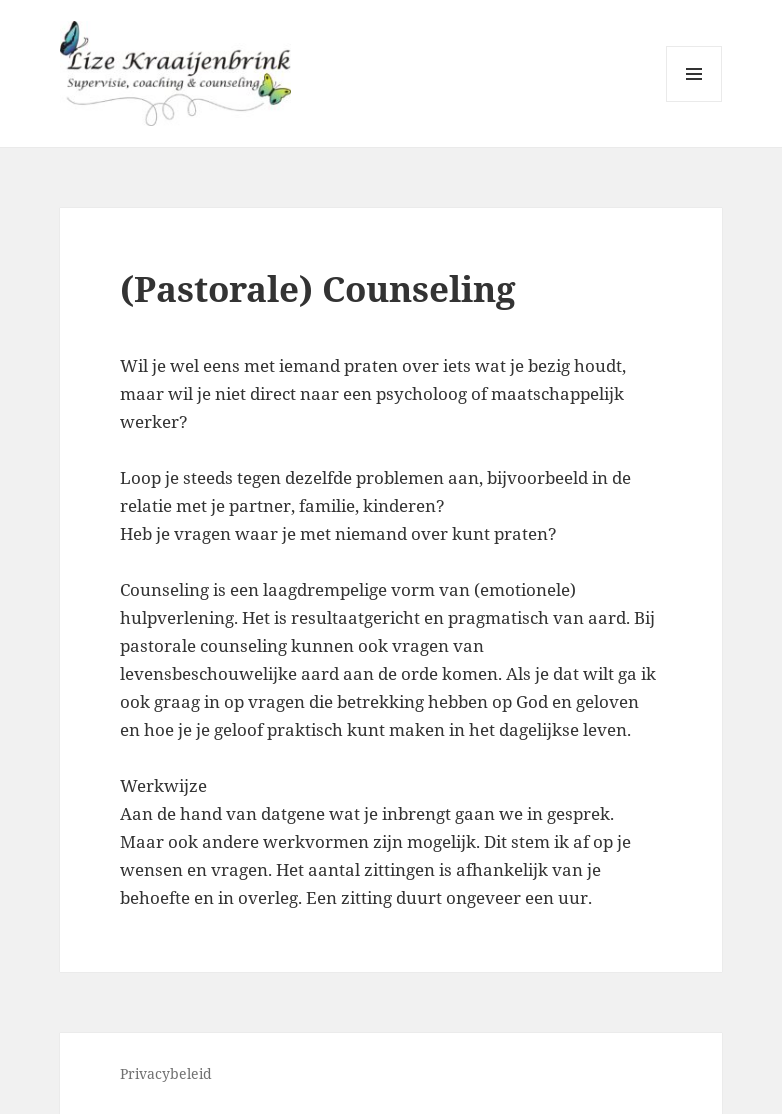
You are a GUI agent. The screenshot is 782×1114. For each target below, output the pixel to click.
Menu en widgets (694, 101)
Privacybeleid (166, 1073)
